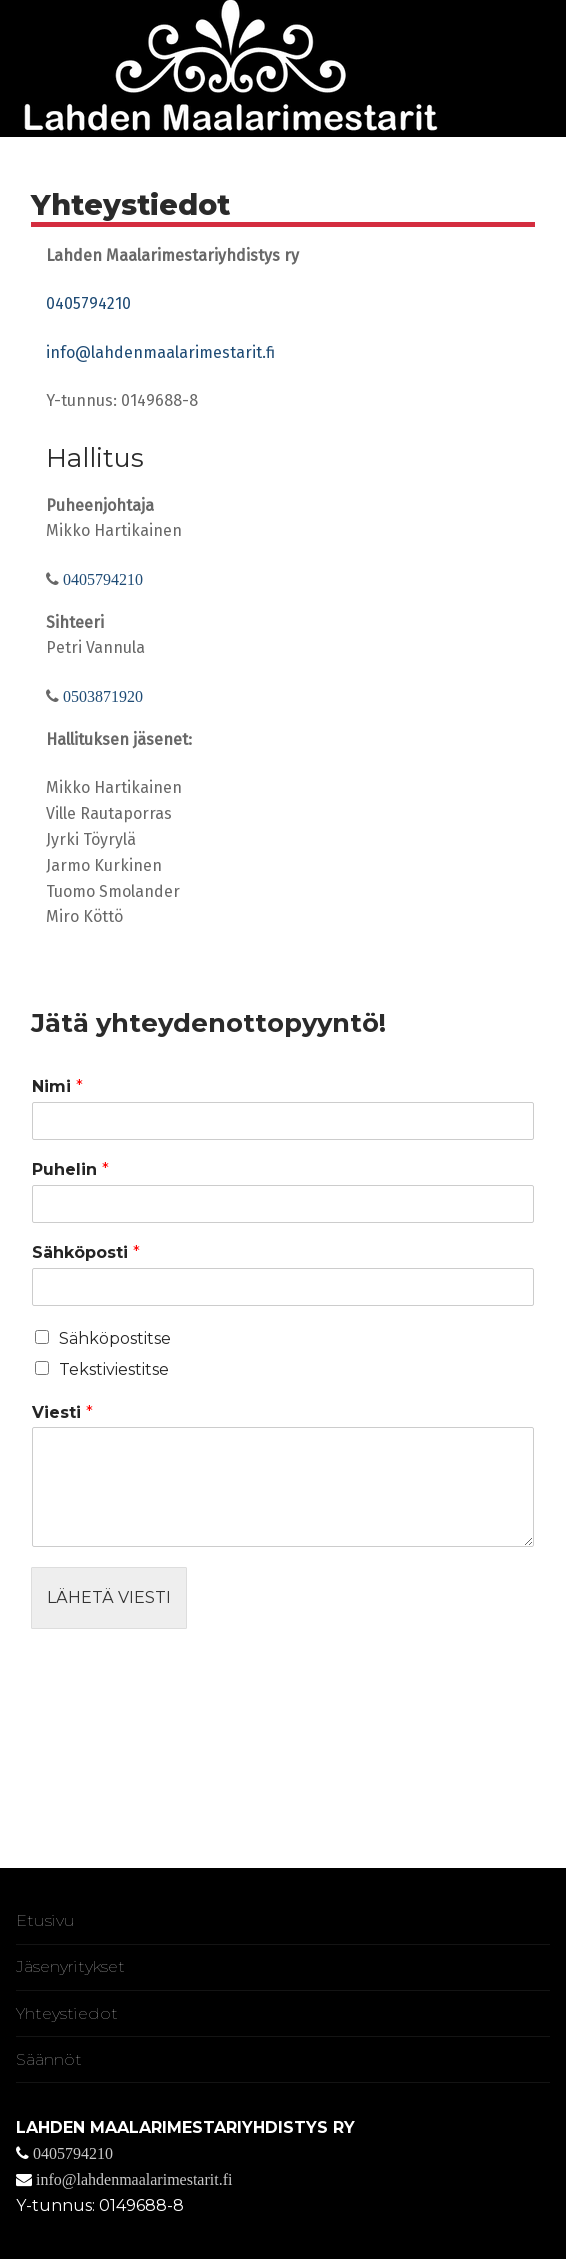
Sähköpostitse (115, 1338)
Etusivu (45, 1920)
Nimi (57, 1086)
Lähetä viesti (109, 1597)
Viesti (62, 1412)
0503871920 (101, 696)
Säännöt (49, 2059)
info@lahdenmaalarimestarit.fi (160, 352)
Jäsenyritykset (70, 1966)
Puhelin (70, 1169)
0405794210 (88, 303)
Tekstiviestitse (114, 1369)
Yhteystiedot (67, 2013)
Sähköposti (86, 1252)
